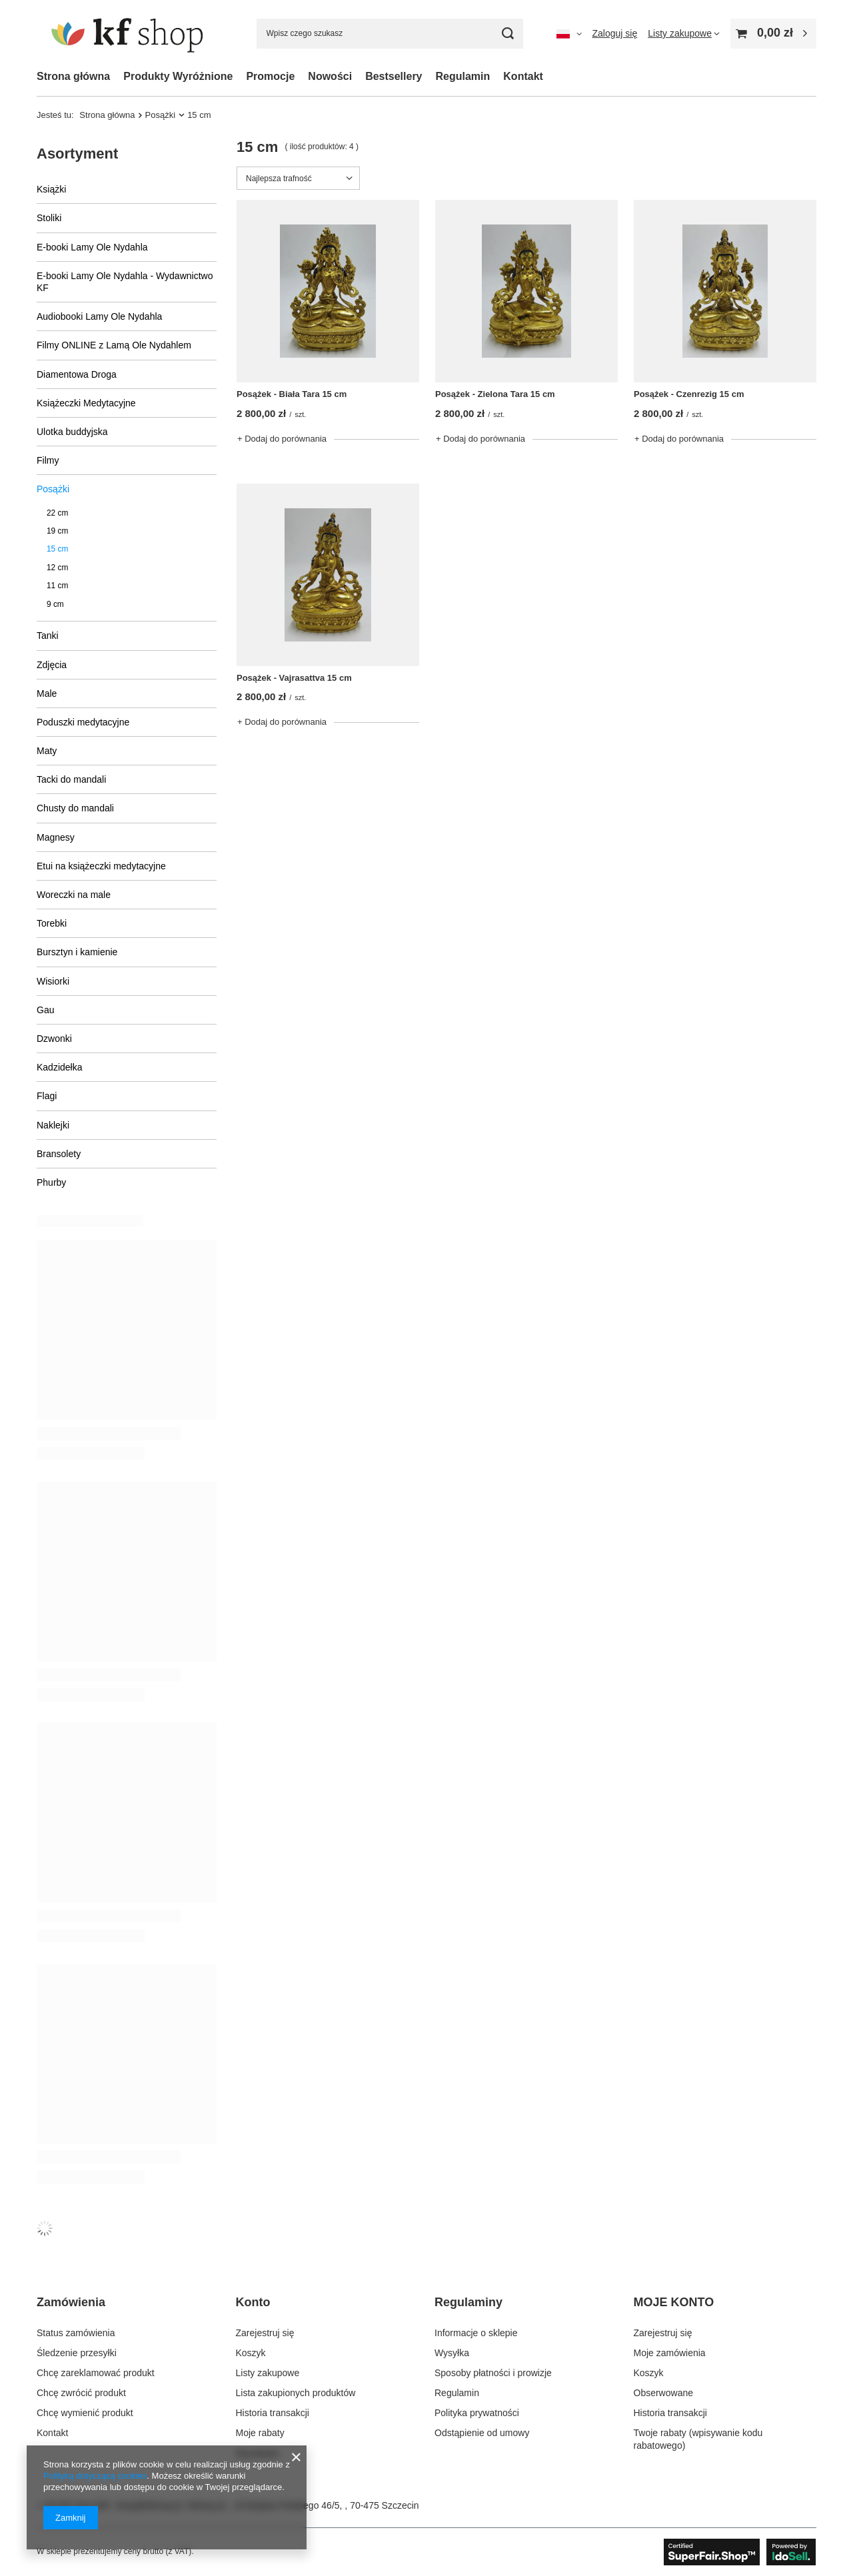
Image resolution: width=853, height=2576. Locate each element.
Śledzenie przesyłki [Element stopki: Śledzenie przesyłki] (77, 2353)
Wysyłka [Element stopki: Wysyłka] (451, 2353)
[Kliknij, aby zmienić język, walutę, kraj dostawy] (569, 33)
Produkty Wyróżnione (178, 76)
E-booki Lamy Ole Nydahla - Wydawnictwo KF (125, 281)
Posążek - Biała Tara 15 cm (292, 394)
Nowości (330, 76)
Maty (47, 750)
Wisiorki (53, 981)
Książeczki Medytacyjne (86, 403)
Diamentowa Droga (77, 374)
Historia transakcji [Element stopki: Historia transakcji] (272, 2412)
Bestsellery (393, 76)
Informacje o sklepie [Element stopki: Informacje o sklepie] (476, 2333)
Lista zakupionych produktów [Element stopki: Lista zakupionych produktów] (296, 2392)
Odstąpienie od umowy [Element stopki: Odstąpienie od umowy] (481, 2432)
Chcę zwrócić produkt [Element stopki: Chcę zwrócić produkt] (81, 2392)
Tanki (48, 635)
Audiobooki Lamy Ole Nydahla (99, 316)
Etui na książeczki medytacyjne (101, 866)
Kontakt (523, 76)
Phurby (51, 1182)
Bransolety (59, 1153)
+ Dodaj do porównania (282, 439)
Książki (51, 189)
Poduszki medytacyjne (83, 722)
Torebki (52, 923)
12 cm (57, 567)
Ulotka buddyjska (72, 431)
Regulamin (463, 76)
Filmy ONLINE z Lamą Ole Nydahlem (114, 345)
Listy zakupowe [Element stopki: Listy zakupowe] (268, 2372)
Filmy (48, 460)
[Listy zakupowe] (684, 33)
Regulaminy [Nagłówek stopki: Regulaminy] (468, 2302)
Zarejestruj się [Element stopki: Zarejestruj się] (265, 2333)
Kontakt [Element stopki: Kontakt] (52, 2432)
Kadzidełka (60, 1067)
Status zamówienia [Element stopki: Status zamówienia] (76, 2333)
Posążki (160, 115)
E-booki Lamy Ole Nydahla (92, 247)
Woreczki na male (74, 894)
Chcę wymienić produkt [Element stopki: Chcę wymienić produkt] (85, 2412)
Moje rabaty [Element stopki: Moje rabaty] (260, 2432)
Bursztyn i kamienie (77, 952)
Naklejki (53, 1125)
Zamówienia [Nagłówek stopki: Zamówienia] (71, 2302)
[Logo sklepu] (130, 33)
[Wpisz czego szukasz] (390, 34)
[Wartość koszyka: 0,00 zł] (773, 34)
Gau (45, 1010)
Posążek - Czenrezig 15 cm (689, 394)
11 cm (57, 585)
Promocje (270, 76)
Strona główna (73, 76)
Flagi (47, 1095)
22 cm (57, 513)
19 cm (57, 531)
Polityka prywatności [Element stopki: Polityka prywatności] (476, 2412)
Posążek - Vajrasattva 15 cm (294, 678)
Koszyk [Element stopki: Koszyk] (251, 2353)
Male (47, 693)
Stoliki (49, 218)
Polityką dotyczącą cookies (95, 2476)
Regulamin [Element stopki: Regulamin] (456, 2392)
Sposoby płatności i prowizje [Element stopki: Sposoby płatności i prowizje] (493, 2372)
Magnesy (56, 837)
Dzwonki (54, 1038)
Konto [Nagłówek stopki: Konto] (253, 2302)
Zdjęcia (52, 664)
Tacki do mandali (71, 779)
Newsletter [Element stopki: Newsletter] (258, 2453)
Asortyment (77, 153)
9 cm (55, 604)
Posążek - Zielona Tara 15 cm (495, 394)
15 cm (57, 549)
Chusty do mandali (75, 808)
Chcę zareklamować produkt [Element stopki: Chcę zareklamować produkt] (96, 2372)
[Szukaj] (508, 34)
